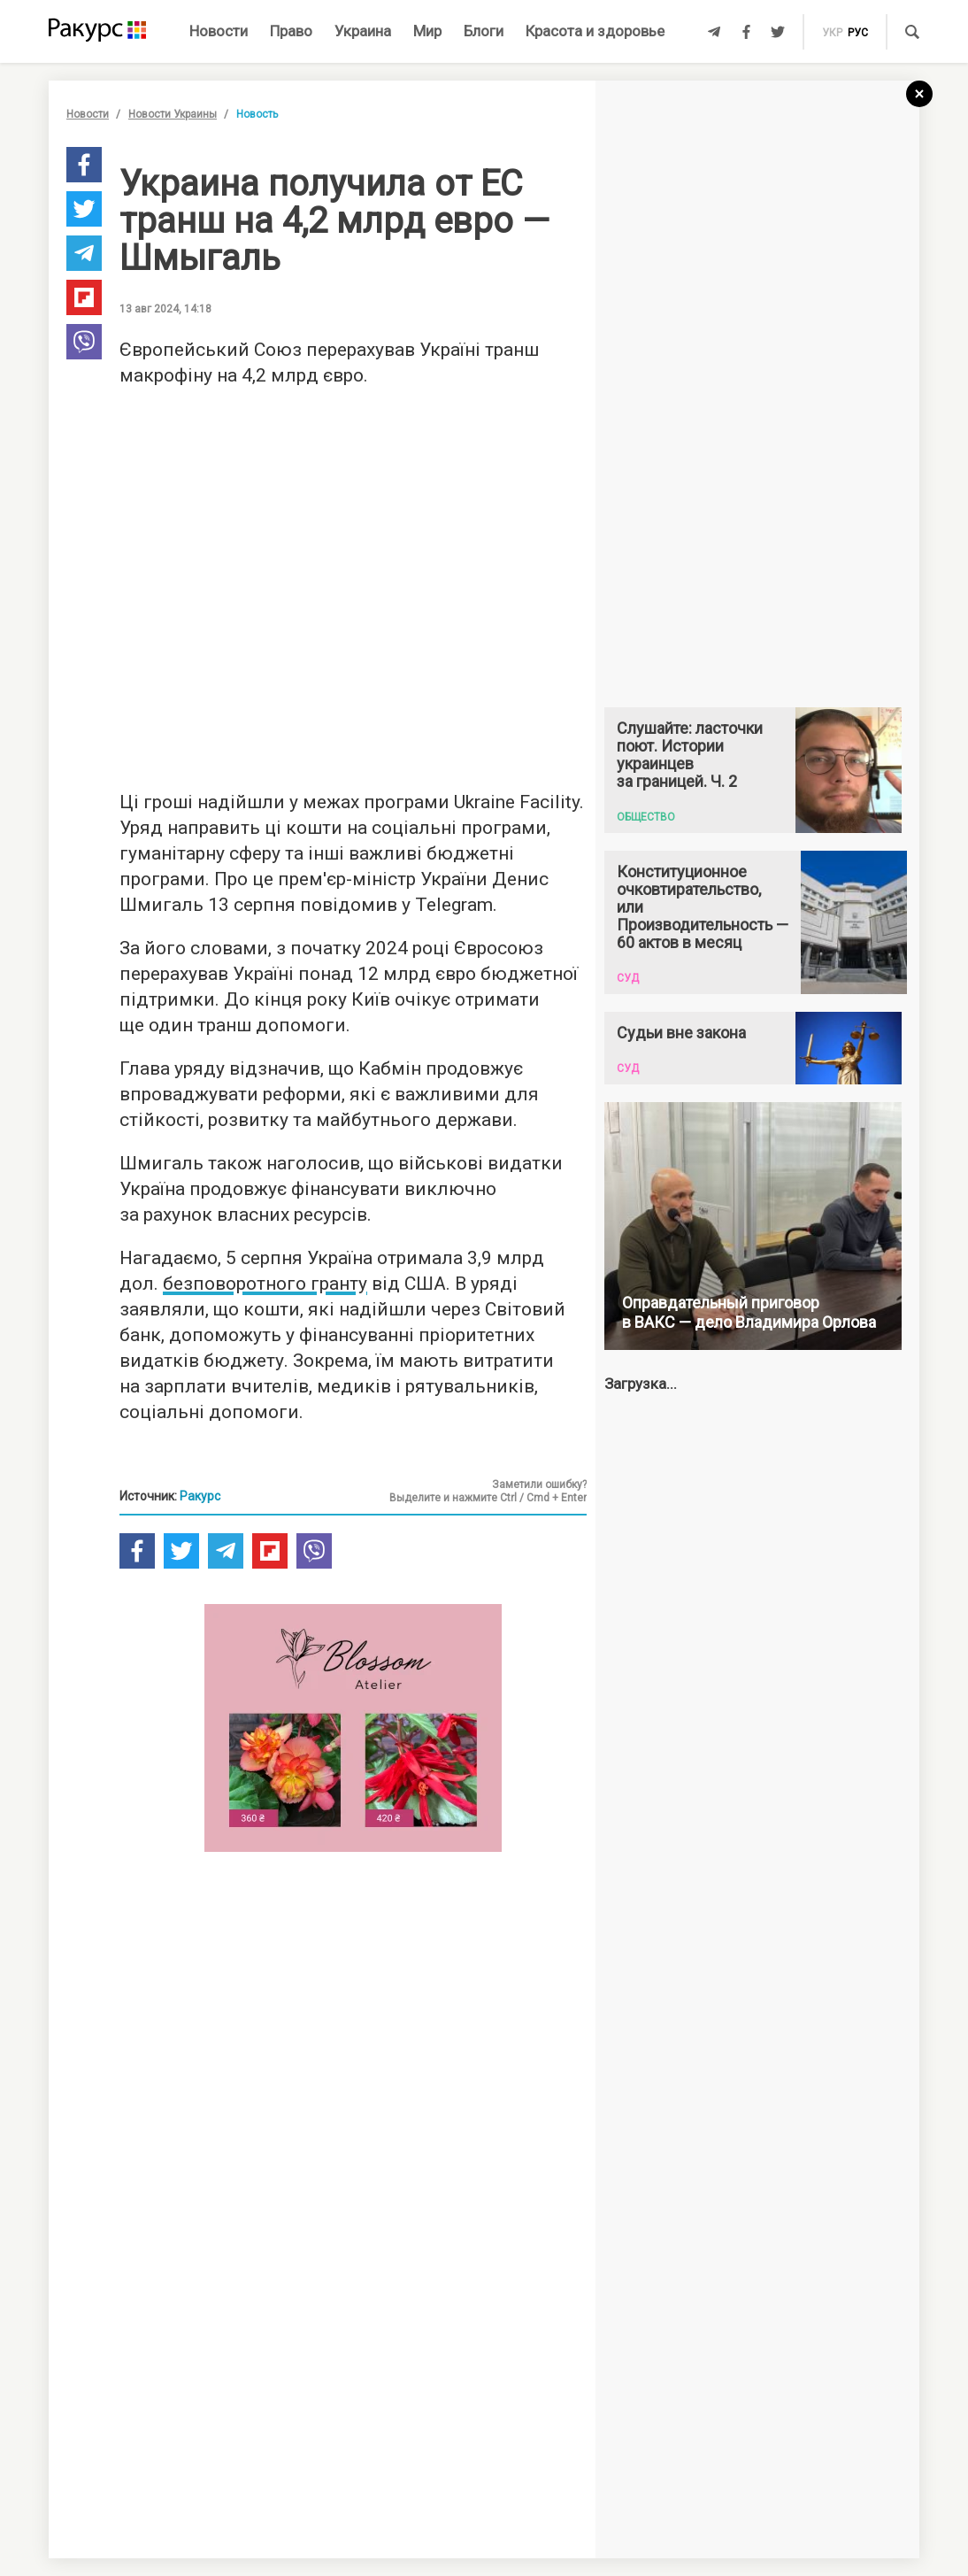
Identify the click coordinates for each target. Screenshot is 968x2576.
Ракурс (200, 1496)
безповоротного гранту (265, 1283)
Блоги (483, 31)
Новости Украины (172, 114)
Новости (218, 31)
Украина (362, 31)
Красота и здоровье (595, 31)
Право (291, 31)
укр (832, 33)
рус (858, 33)
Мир (427, 31)
